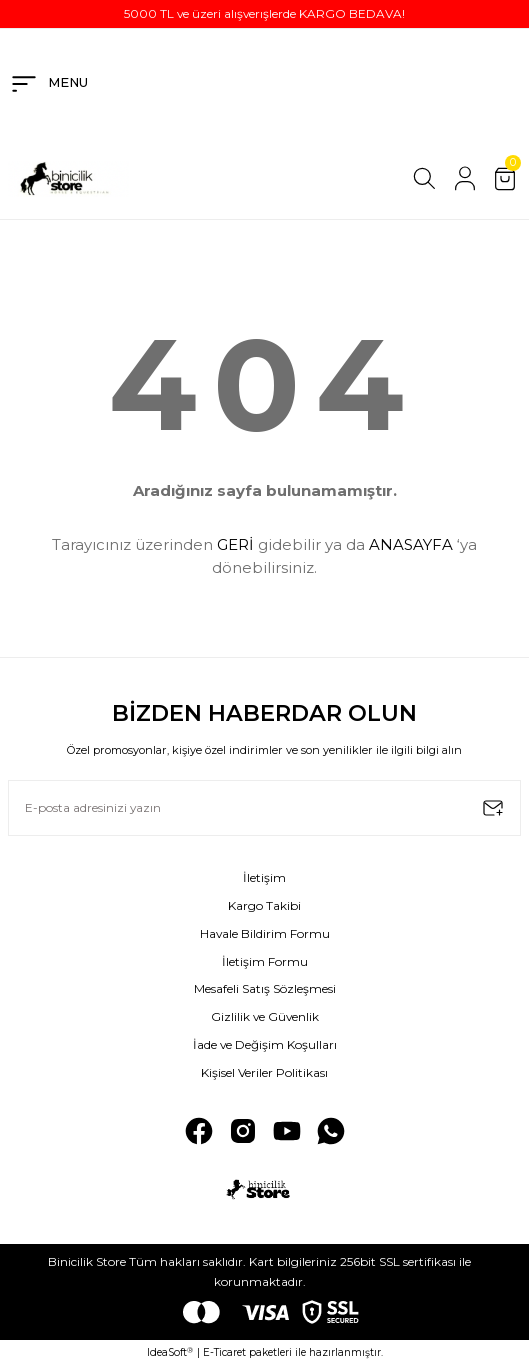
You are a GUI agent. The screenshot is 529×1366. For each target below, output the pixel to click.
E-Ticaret (224, 1352)
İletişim (264, 877)
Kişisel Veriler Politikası (264, 1072)
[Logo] (68, 178)
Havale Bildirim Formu (265, 933)
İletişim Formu (265, 961)
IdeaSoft (170, 1353)
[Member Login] (465, 179)
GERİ (235, 544)
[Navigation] (48, 84)
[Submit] (493, 808)
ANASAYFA (411, 544)
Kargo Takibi (264, 905)
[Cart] (505, 179)
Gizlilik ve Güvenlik (265, 1016)
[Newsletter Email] (264, 808)
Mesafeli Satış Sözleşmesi (265, 988)
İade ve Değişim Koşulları (265, 1044)
